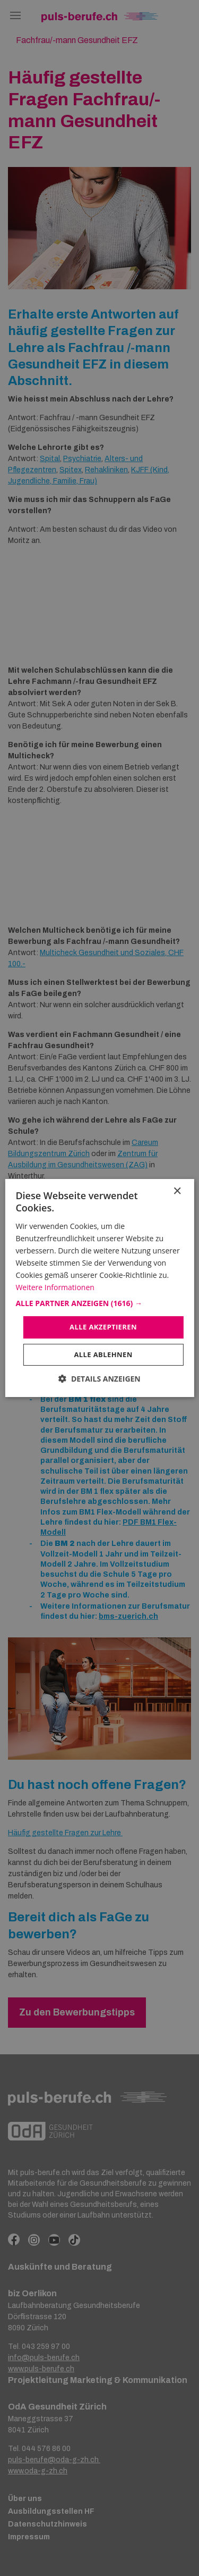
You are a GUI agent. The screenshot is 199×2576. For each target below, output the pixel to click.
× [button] (177, 1191)
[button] (99, 1303)
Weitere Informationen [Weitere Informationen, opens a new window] (54, 1287)
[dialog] (99, 1288)
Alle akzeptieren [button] (103, 1327)
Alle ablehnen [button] (103, 1354)
